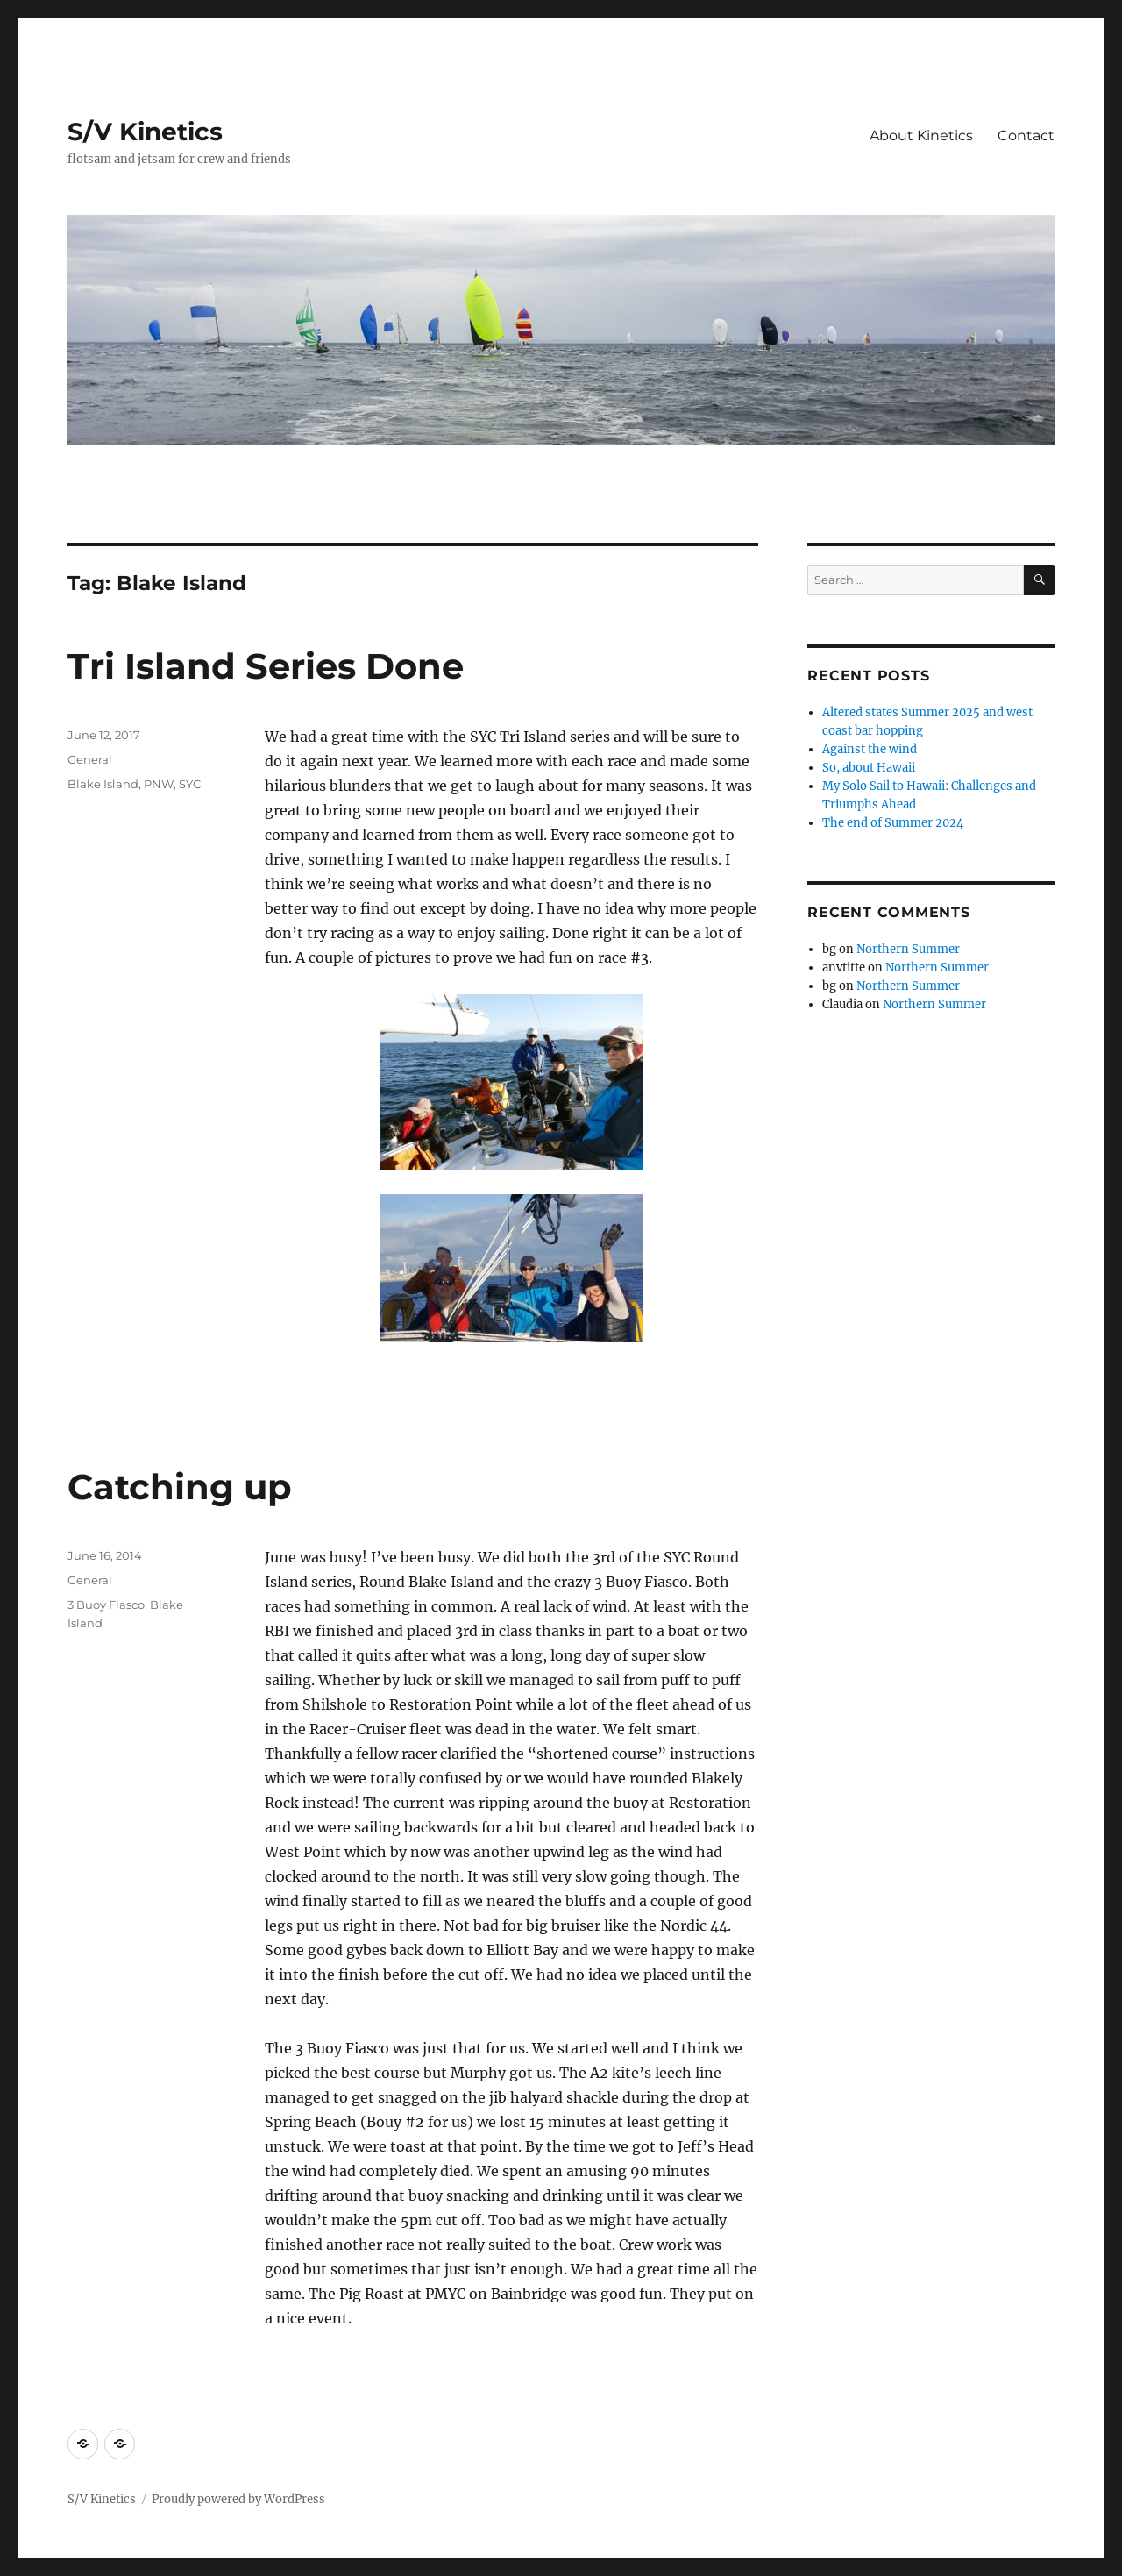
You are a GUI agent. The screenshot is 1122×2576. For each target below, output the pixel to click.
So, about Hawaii (868, 767)
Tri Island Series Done (265, 665)
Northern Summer (908, 949)
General (89, 759)
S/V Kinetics (145, 131)
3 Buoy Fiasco (106, 1605)
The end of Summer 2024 (892, 822)
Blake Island (102, 784)
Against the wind (869, 749)
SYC (190, 784)
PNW (159, 784)
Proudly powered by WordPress (238, 2499)
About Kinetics (921, 135)
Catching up (179, 1486)
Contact (1026, 135)
